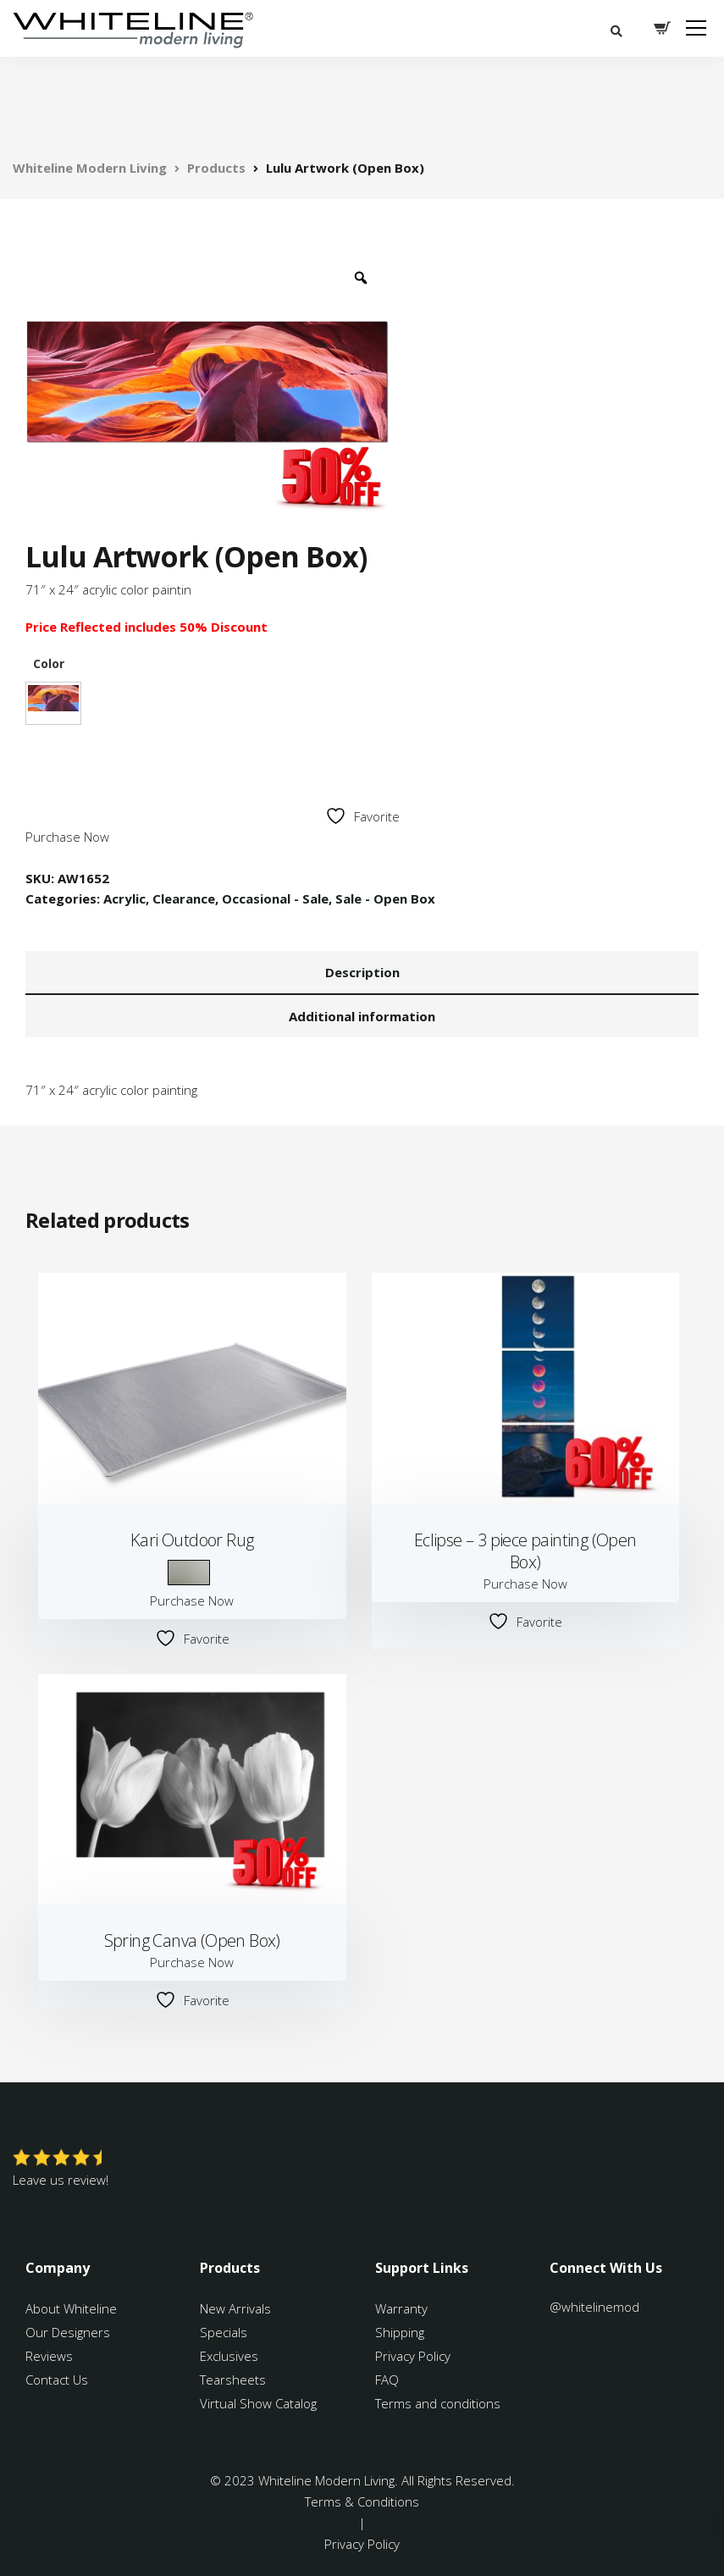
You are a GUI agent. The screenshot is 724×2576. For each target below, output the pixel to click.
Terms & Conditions (362, 2501)
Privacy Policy (412, 2355)
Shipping (399, 2332)
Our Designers (67, 2332)
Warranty (403, 2308)
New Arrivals (235, 2308)
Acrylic (124, 898)
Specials (223, 2332)
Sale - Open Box (385, 898)
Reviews (49, 2355)
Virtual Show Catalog (260, 2403)
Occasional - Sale (275, 898)
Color (48, 664)
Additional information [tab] (362, 1016)
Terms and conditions (437, 2403)
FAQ (387, 2379)
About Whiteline (71, 2308)
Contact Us (56, 2379)
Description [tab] (362, 972)
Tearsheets (233, 2379)
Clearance (183, 898)
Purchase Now (67, 836)
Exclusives (229, 2355)
